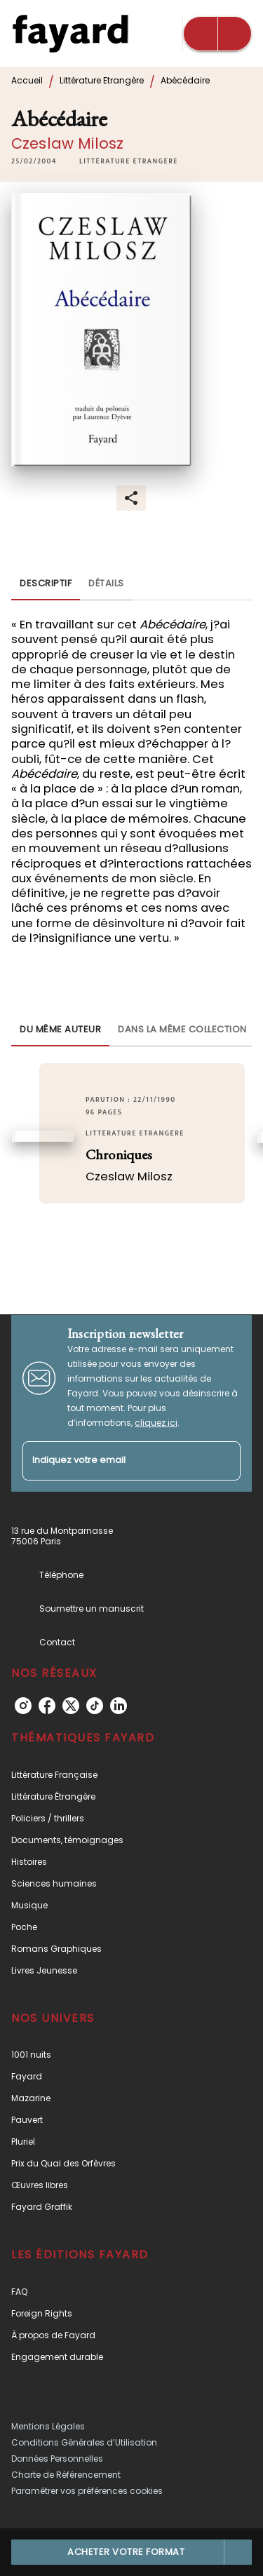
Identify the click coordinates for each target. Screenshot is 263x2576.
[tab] (45, 583)
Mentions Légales (48, 2426)
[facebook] (47, 1706)
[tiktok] (95, 1706)
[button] (129, 161)
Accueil (27, 80)
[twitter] (71, 1706)
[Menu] (217, 33)
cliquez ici (156, 1423)
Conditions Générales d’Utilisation (84, 2442)
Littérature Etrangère (102, 80)
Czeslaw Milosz (67, 143)
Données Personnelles (57, 2458)
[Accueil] (70, 33)
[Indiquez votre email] (113, 1461)
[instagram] (23, 1706)
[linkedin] (118, 1706)
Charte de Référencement (66, 2475)
